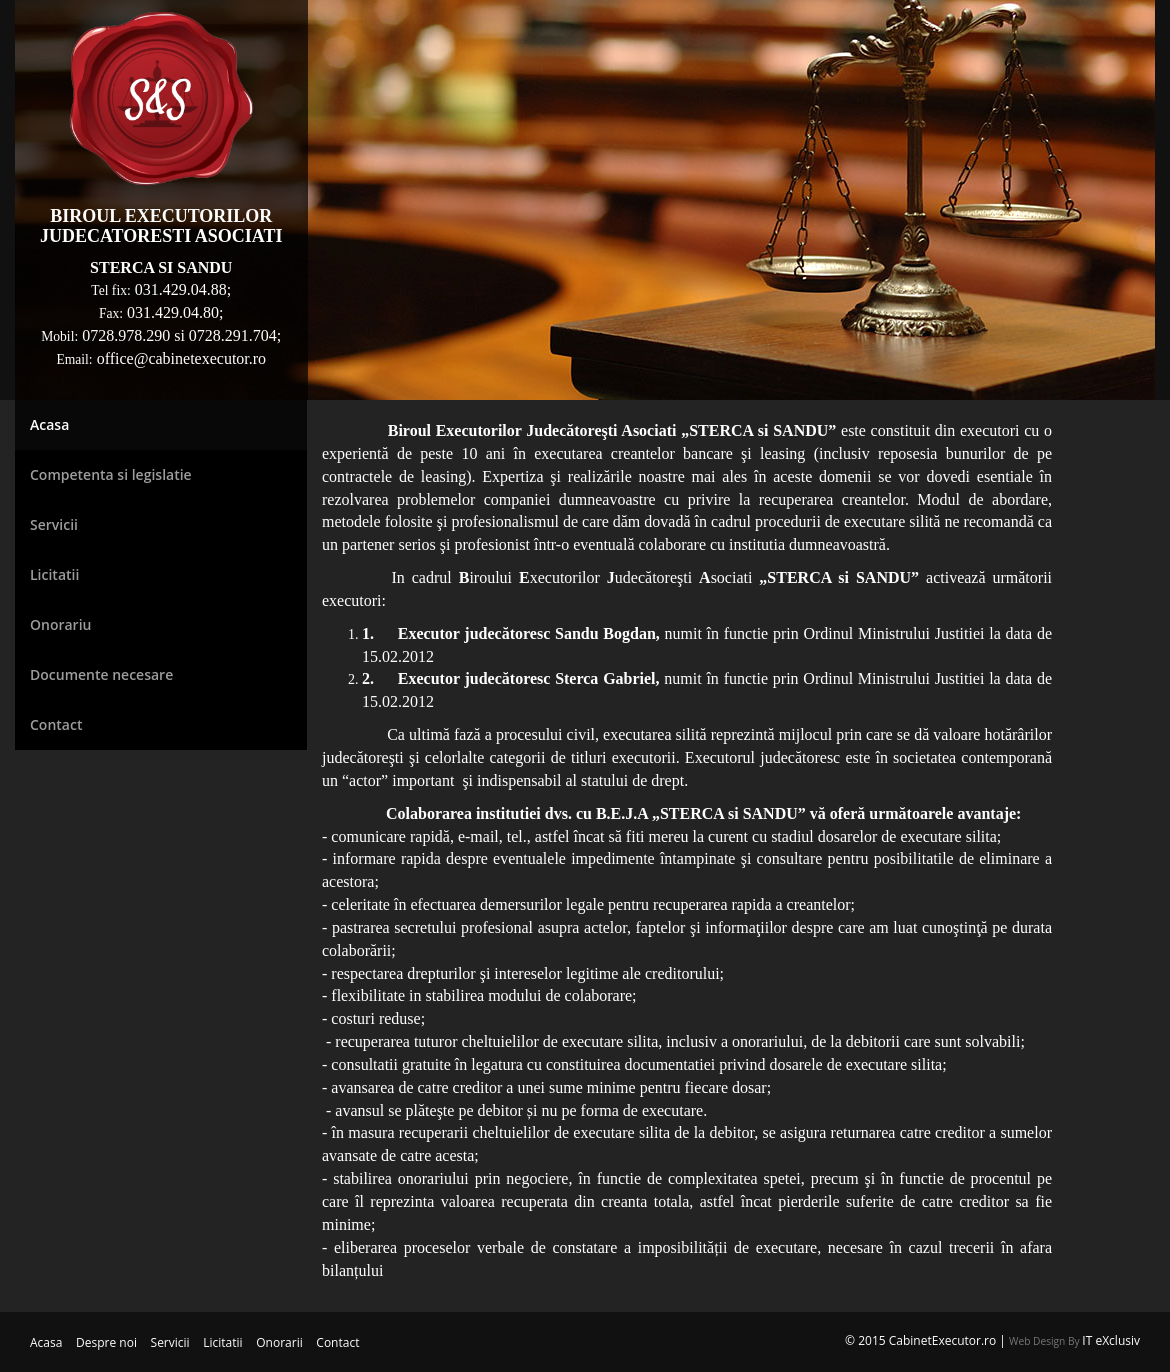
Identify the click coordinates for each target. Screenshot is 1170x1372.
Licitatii (222, 1342)
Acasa (46, 1342)
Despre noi (106, 1342)
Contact (337, 1342)
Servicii (170, 1342)
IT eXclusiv (1111, 1340)
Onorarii (279, 1342)
